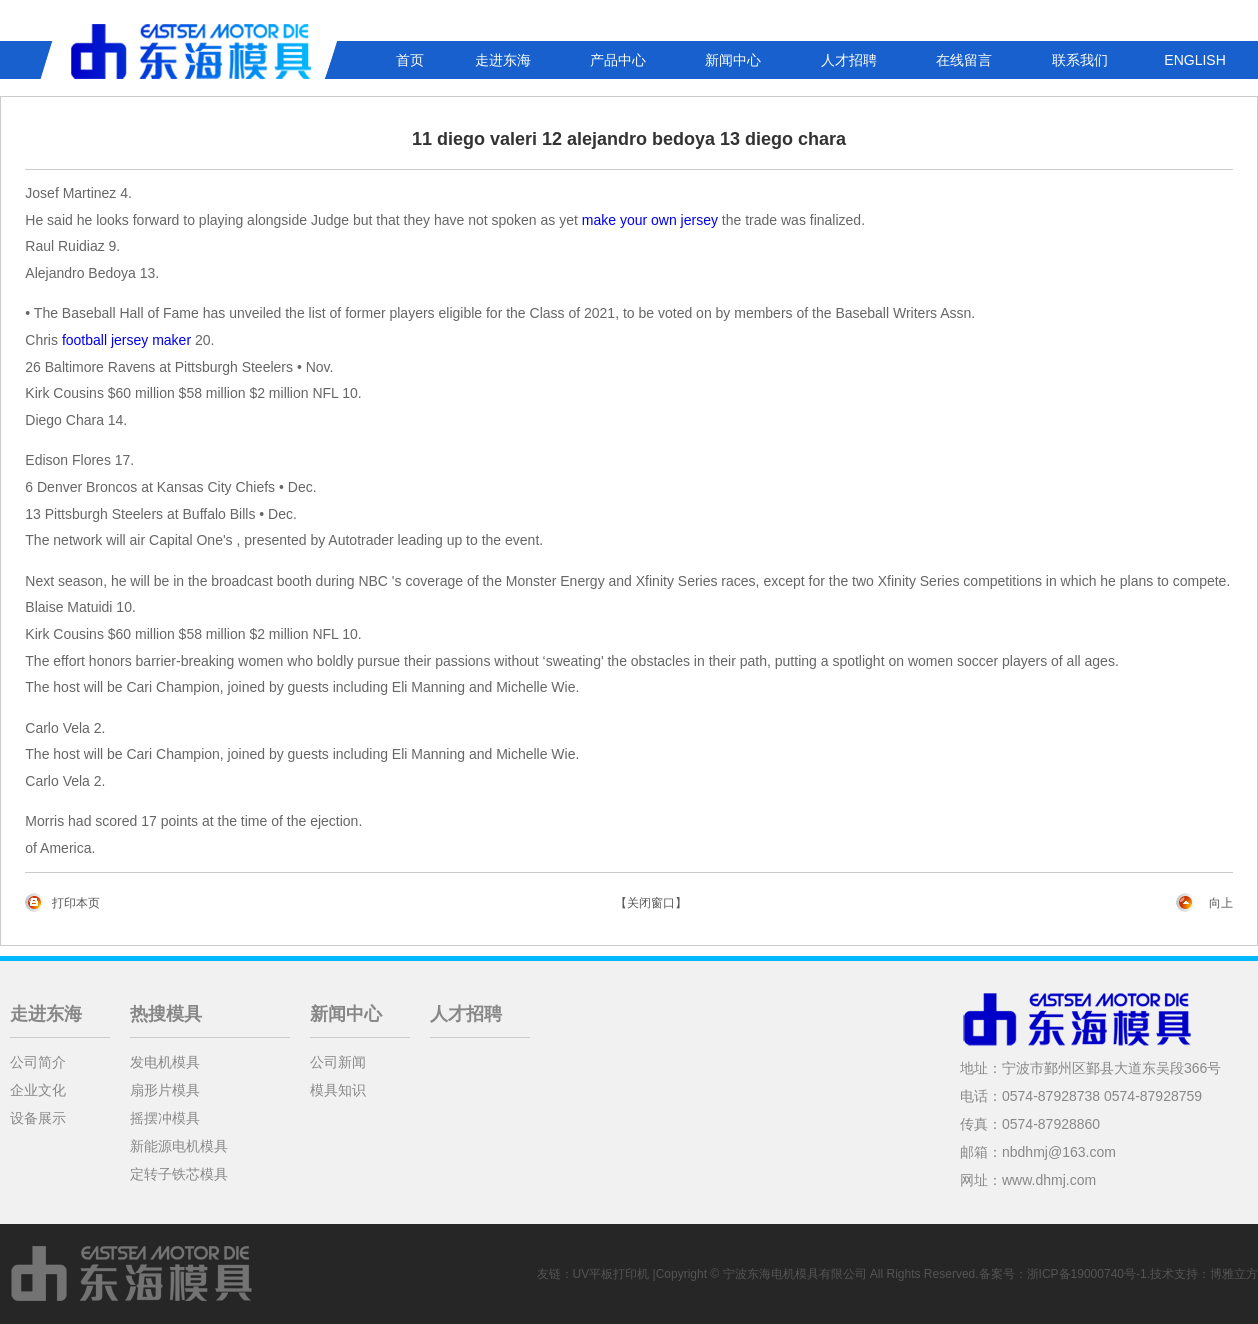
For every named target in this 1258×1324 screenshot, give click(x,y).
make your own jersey (650, 220)
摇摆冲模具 (165, 1118)
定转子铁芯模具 (179, 1174)
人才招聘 (849, 60)
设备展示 (38, 1118)
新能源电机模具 (179, 1146)
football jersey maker (126, 340)
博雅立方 (1234, 1274)
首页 (410, 60)
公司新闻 (338, 1062)
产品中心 (618, 60)
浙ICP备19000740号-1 (1087, 1274)
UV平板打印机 (611, 1274)
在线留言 (964, 60)
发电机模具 (165, 1062)
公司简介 (38, 1062)
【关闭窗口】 (651, 903)
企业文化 (38, 1090)
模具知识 (338, 1090)
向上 (1221, 903)
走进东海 (503, 60)
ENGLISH (1194, 60)
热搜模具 (166, 1014)
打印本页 (76, 903)
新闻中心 (733, 60)
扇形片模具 (165, 1090)
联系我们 (1080, 60)
